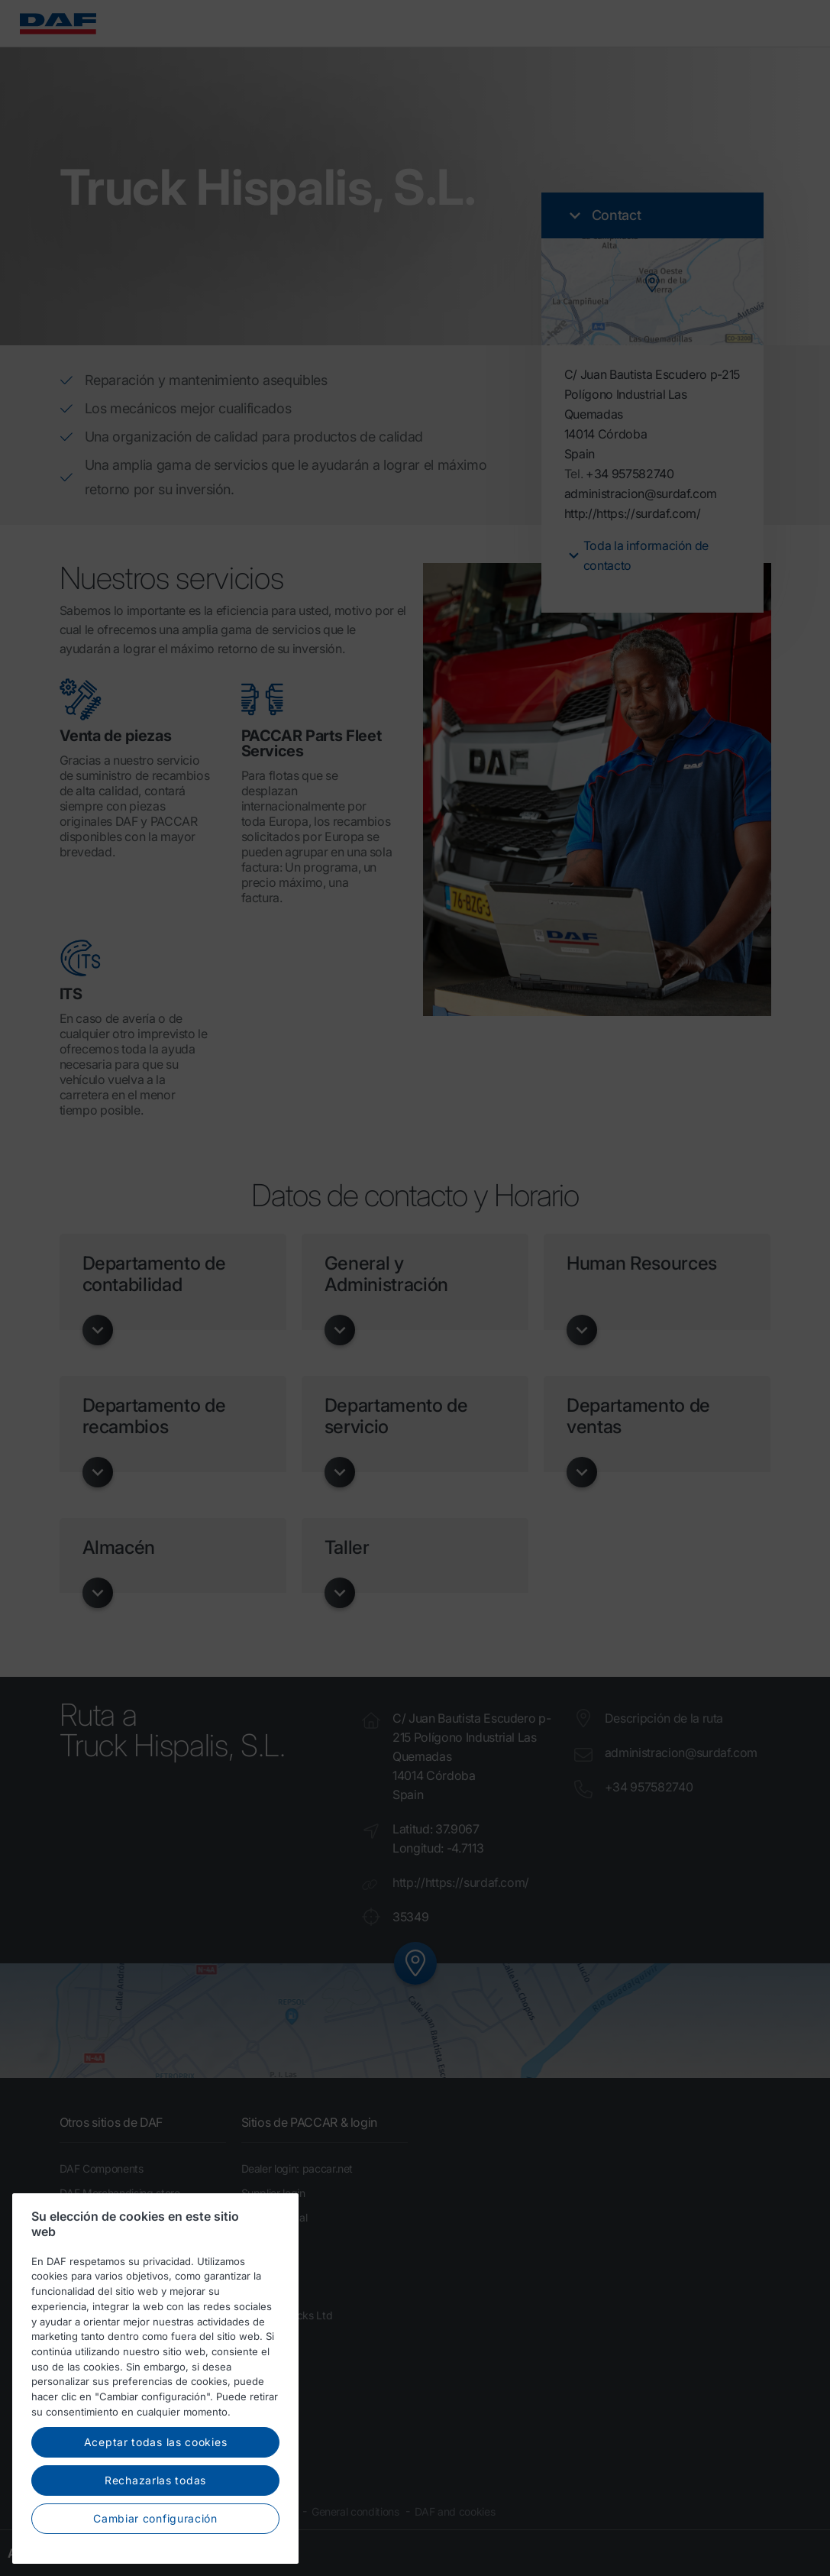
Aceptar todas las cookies (156, 2480)
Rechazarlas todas (155, 2517)
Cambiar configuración (155, 2555)
